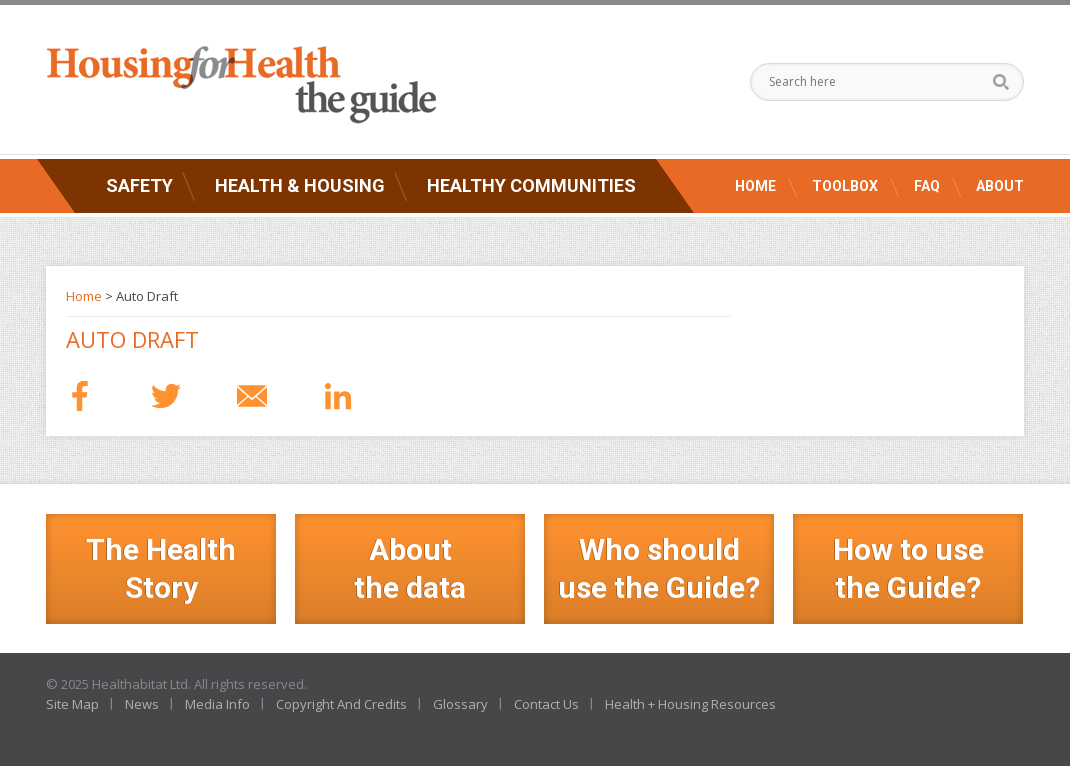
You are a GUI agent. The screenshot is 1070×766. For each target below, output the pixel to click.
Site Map (72, 704)
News (142, 704)
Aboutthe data (410, 568)
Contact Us (546, 704)
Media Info (217, 704)
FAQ (927, 186)
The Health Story (161, 568)
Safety (139, 185)
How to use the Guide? (908, 568)
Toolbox (845, 186)
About (1000, 186)
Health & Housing (300, 185)
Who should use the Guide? (659, 568)
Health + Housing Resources (690, 704)
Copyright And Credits (341, 704)
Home (755, 186)
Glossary (460, 704)
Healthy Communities (531, 185)
